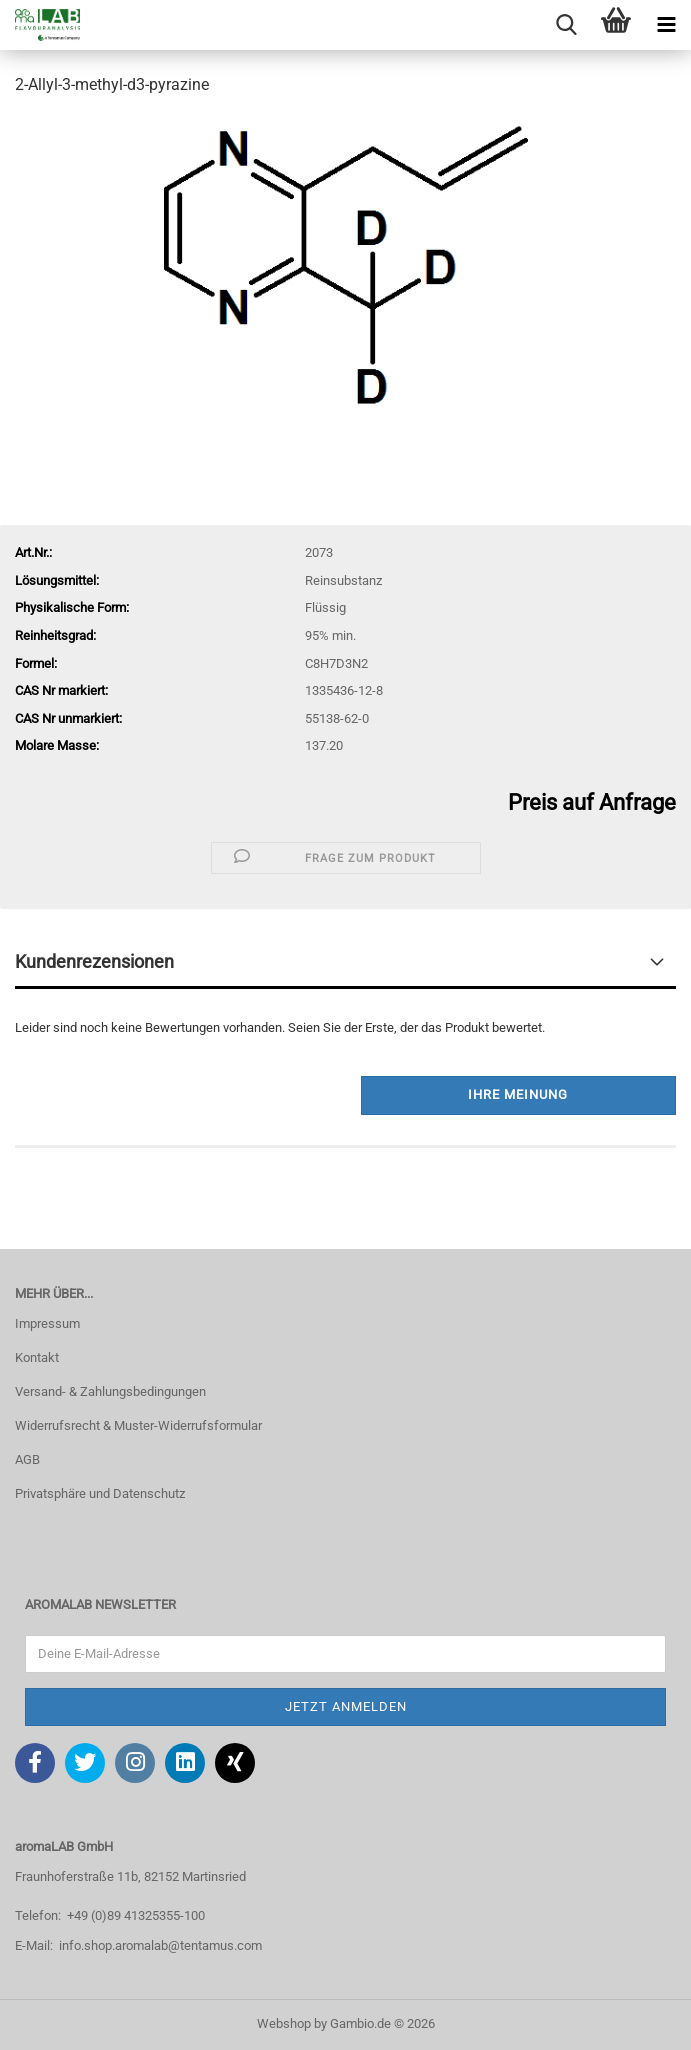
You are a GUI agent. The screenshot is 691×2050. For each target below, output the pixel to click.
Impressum (47, 1323)
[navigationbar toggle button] (666, 25)
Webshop (284, 2023)
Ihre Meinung (518, 1094)
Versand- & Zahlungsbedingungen (110, 1391)
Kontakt (37, 1357)
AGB (27, 1459)
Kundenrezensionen (94, 961)
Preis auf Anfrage (592, 802)
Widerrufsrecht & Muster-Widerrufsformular (138, 1425)
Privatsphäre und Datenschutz (100, 1493)
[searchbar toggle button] (566, 25)
